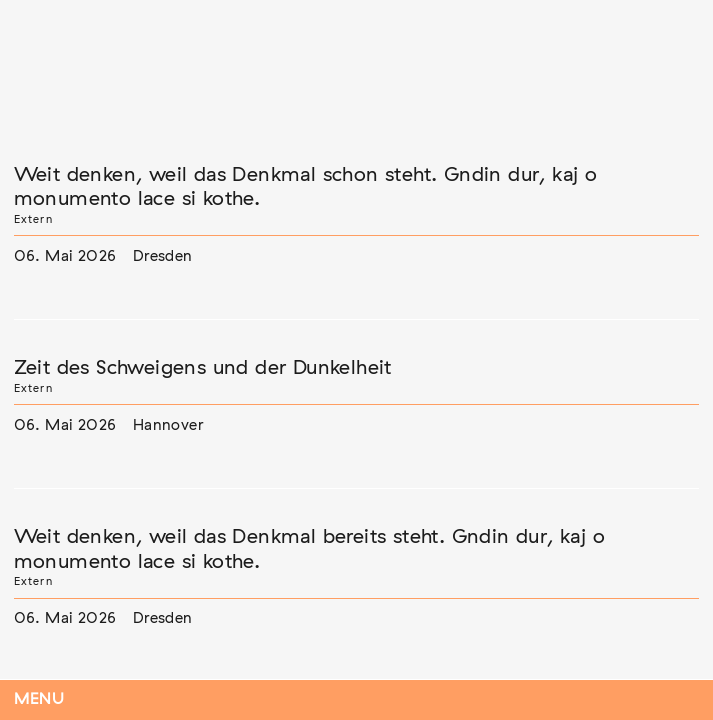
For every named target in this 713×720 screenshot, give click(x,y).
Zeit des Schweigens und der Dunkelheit (203, 368)
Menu (39, 699)
